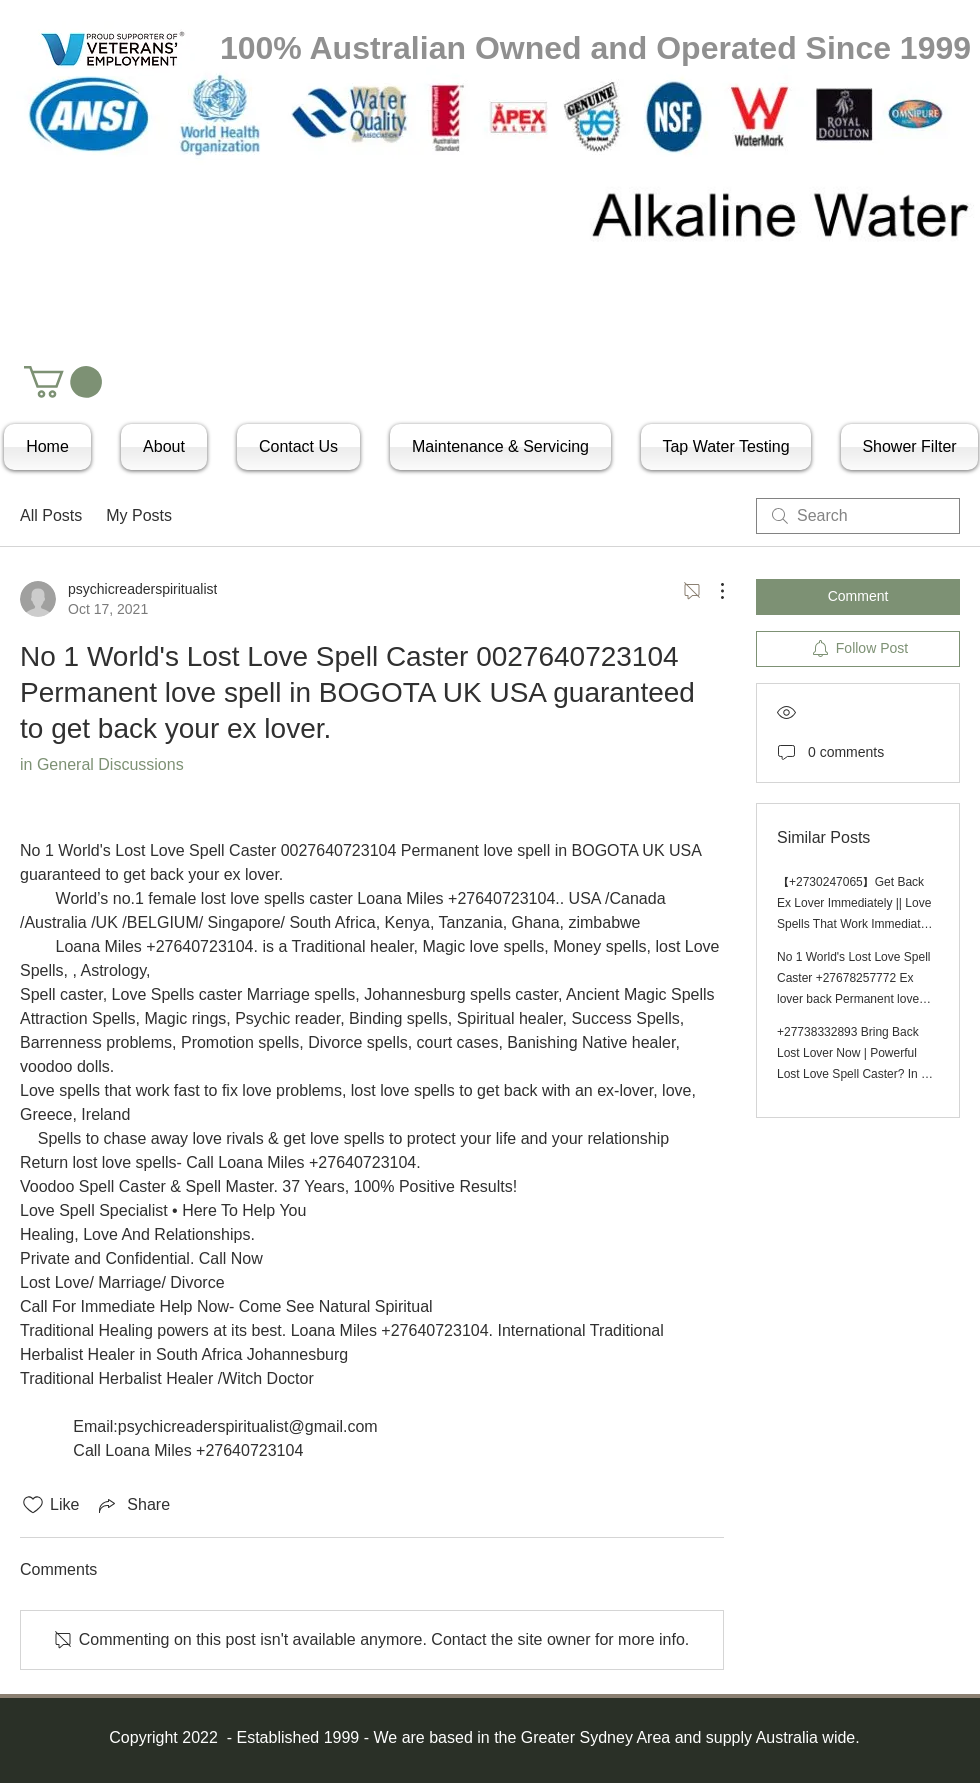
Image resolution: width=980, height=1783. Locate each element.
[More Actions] (712, 591)
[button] (63, 382)
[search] (858, 516)
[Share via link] (132, 1505)
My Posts (139, 515)
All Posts (51, 515)
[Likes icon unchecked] (33, 1505)
